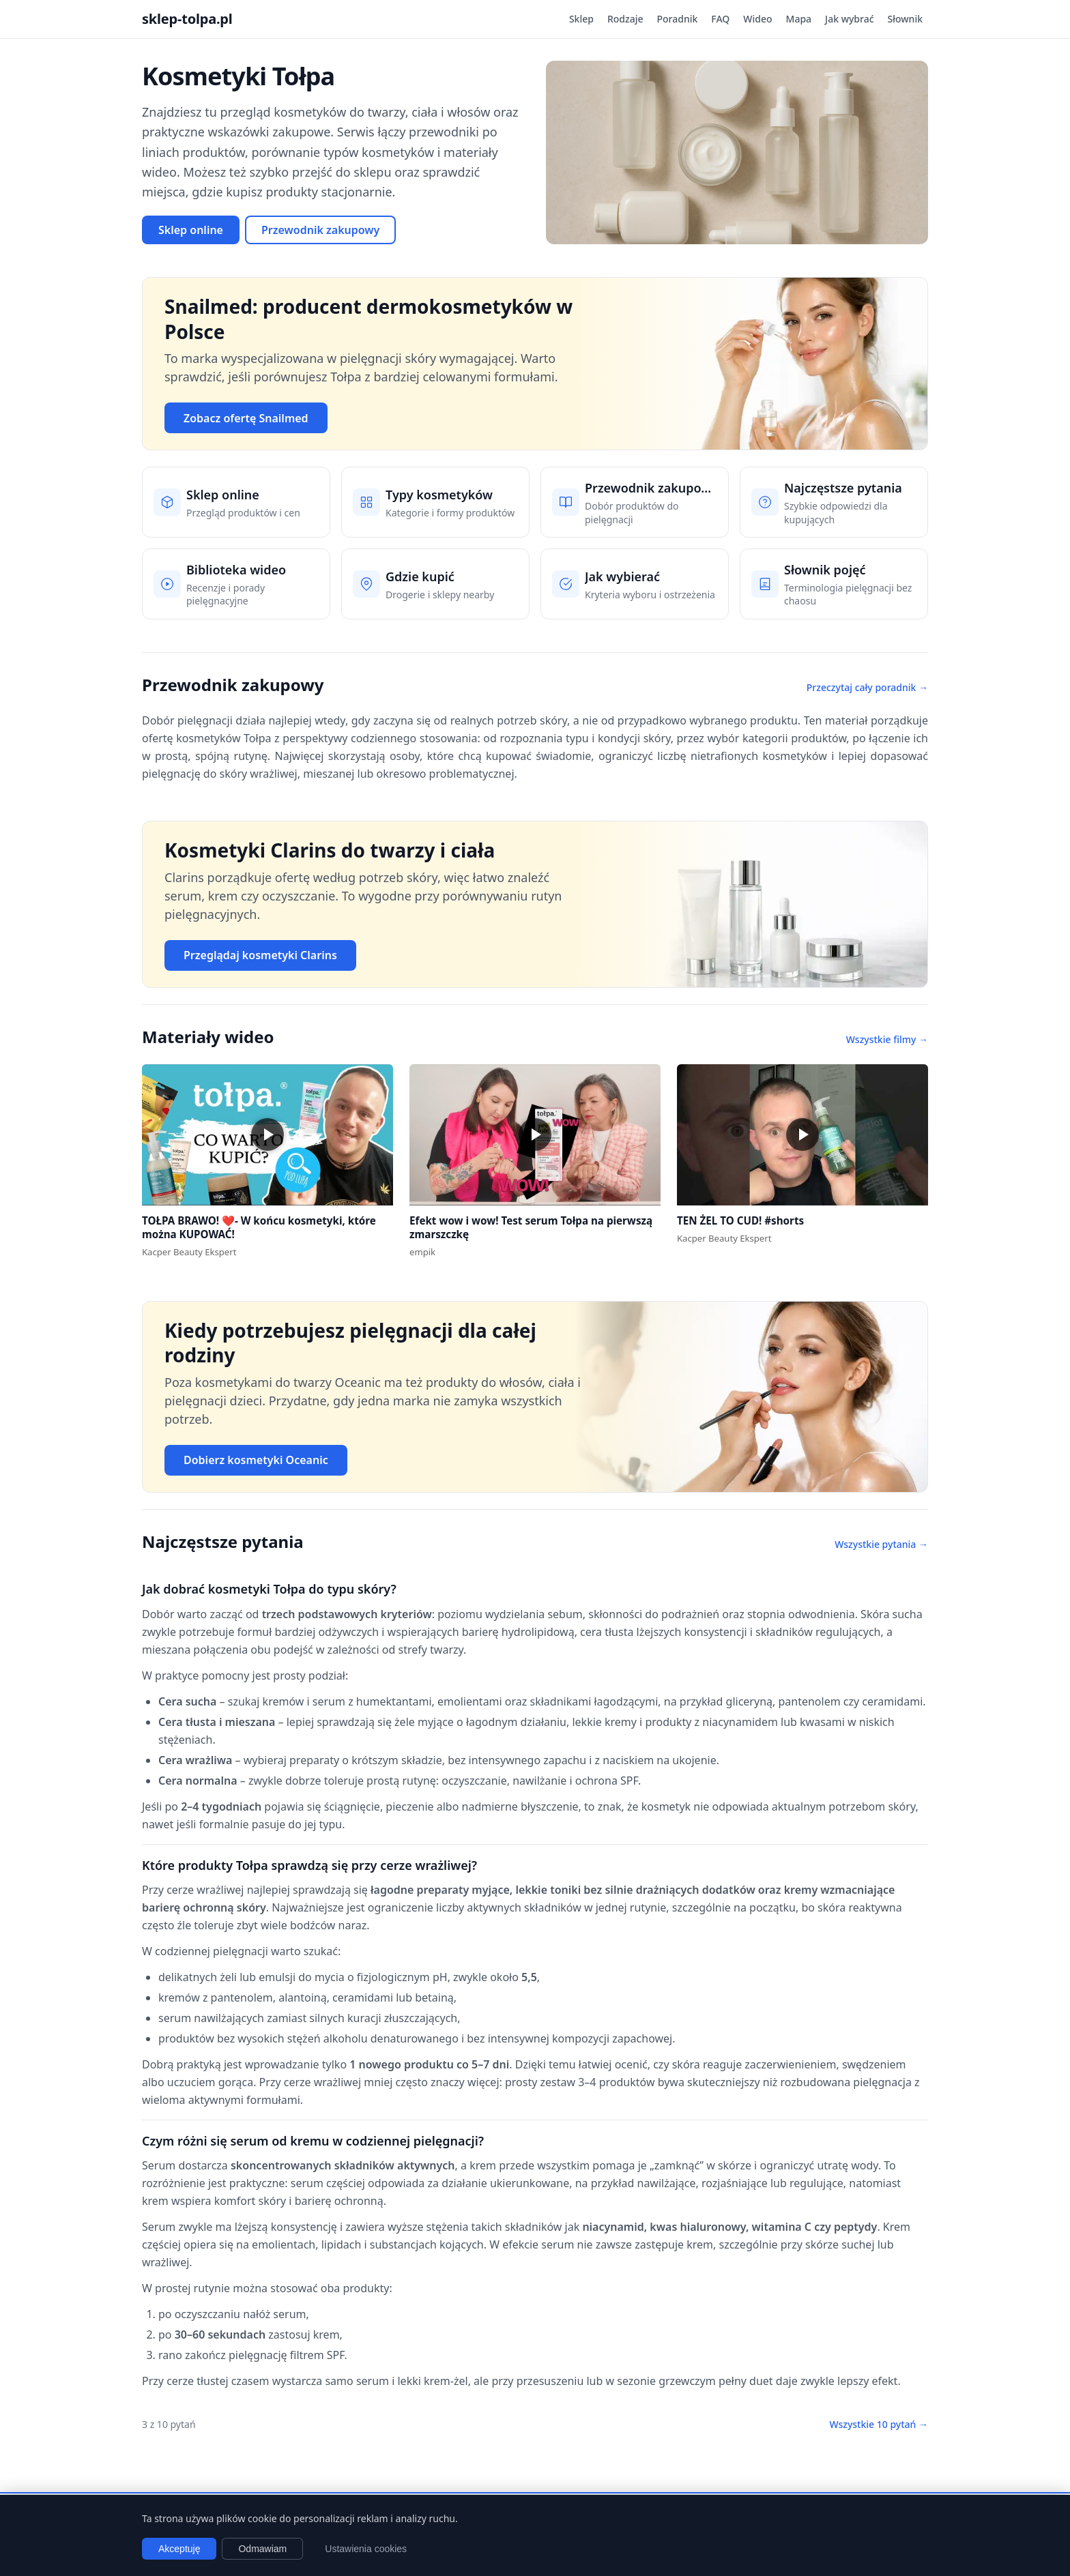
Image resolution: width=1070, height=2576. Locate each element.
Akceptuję (179, 2548)
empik (422, 1252)
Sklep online (190, 229)
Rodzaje (625, 18)
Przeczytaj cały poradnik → (867, 687)
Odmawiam (262, 2548)
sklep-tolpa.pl (187, 19)
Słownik (905, 18)
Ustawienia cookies (366, 2548)
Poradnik (677, 18)
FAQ (720, 18)
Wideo (757, 18)
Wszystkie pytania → (881, 1544)
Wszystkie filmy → (887, 1039)
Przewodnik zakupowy (320, 229)
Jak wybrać (849, 18)
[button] (267, 1134)
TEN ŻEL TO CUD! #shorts (740, 1220)
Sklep (581, 18)
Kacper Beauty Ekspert (189, 1252)
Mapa (799, 18)
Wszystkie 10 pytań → (878, 2424)
